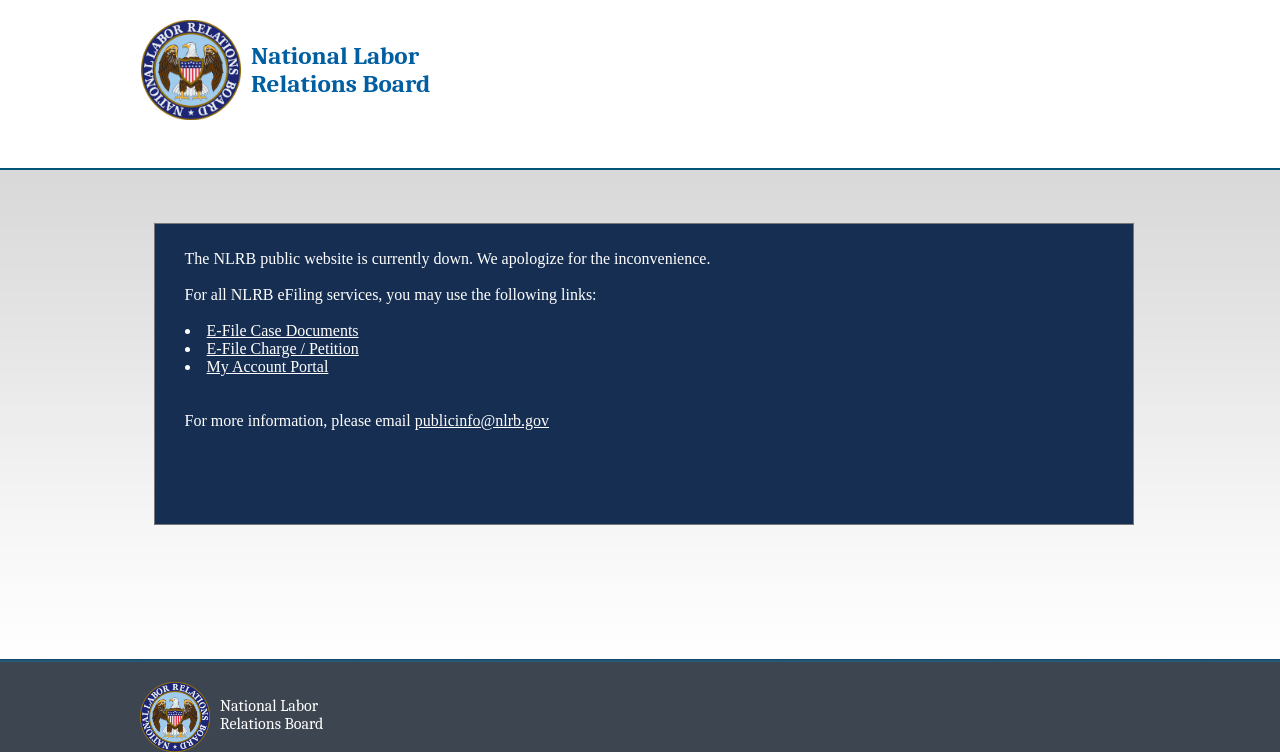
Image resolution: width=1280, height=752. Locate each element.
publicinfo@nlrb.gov (482, 420)
